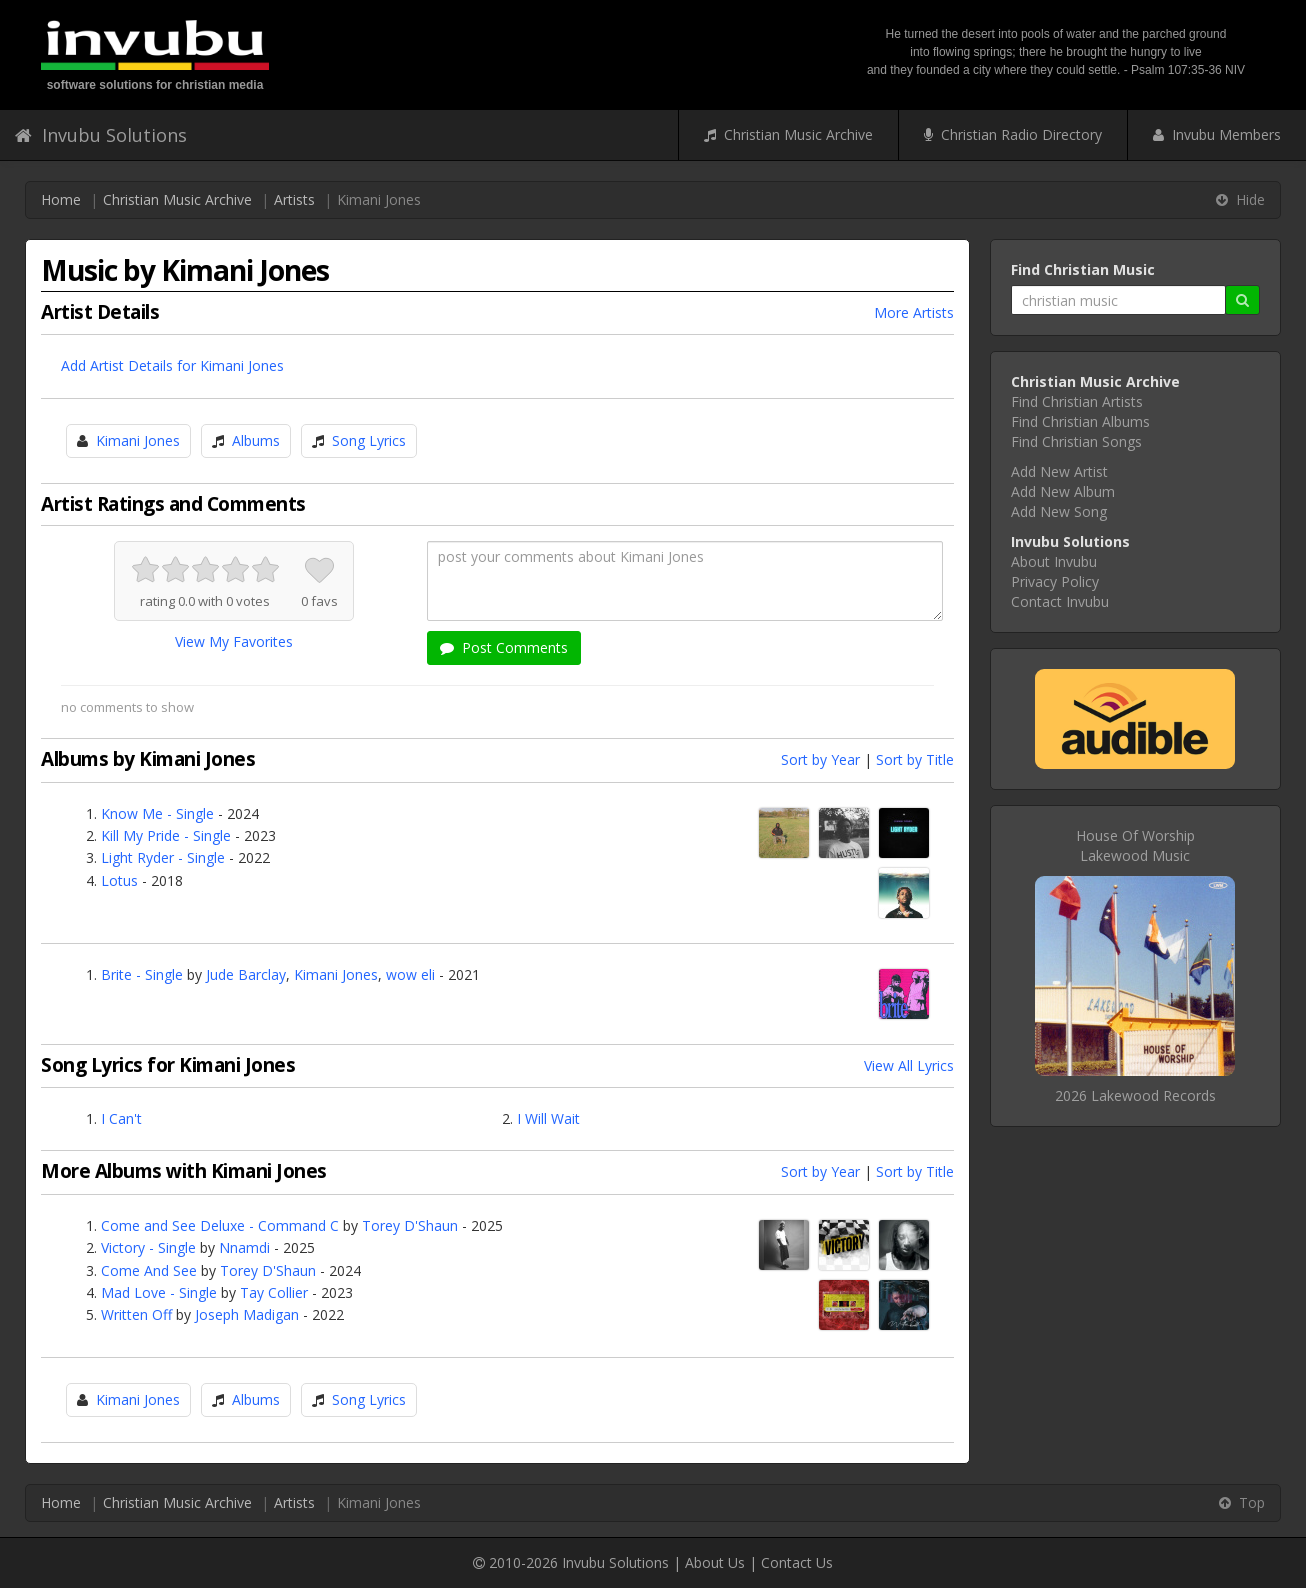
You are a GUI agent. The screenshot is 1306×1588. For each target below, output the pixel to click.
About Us (715, 1562)
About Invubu (1054, 561)
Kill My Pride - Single (166, 835)
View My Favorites (234, 641)
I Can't (121, 1118)
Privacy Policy (1055, 581)
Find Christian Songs (1076, 441)
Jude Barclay (246, 974)
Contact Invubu (1060, 601)
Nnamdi (244, 1247)
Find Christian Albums (1080, 421)
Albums (256, 440)
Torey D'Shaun (410, 1225)
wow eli (410, 974)
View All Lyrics (909, 1065)
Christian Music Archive (788, 134)
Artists (294, 199)
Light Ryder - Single (163, 857)
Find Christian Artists (1077, 401)
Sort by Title (915, 759)
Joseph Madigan (247, 1314)
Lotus (119, 880)
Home (61, 199)
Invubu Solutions (101, 135)
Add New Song (1059, 511)
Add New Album (1063, 491)
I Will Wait (548, 1118)
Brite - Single (142, 974)
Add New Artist (1059, 471)
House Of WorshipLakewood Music (1135, 845)
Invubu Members (1217, 134)
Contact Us (797, 1562)
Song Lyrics (369, 440)
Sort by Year (820, 759)
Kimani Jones (138, 440)
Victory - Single (148, 1247)
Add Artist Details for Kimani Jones (172, 365)
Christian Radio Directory (1013, 134)
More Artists (914, 312)
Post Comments (504, 647)
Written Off (136, 1314)
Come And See (149, 1270)
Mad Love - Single (159, 1292)
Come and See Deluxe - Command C (220, 1225)
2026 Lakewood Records (1135, 1095)
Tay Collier (274, 1292)
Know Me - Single (157, 813)
